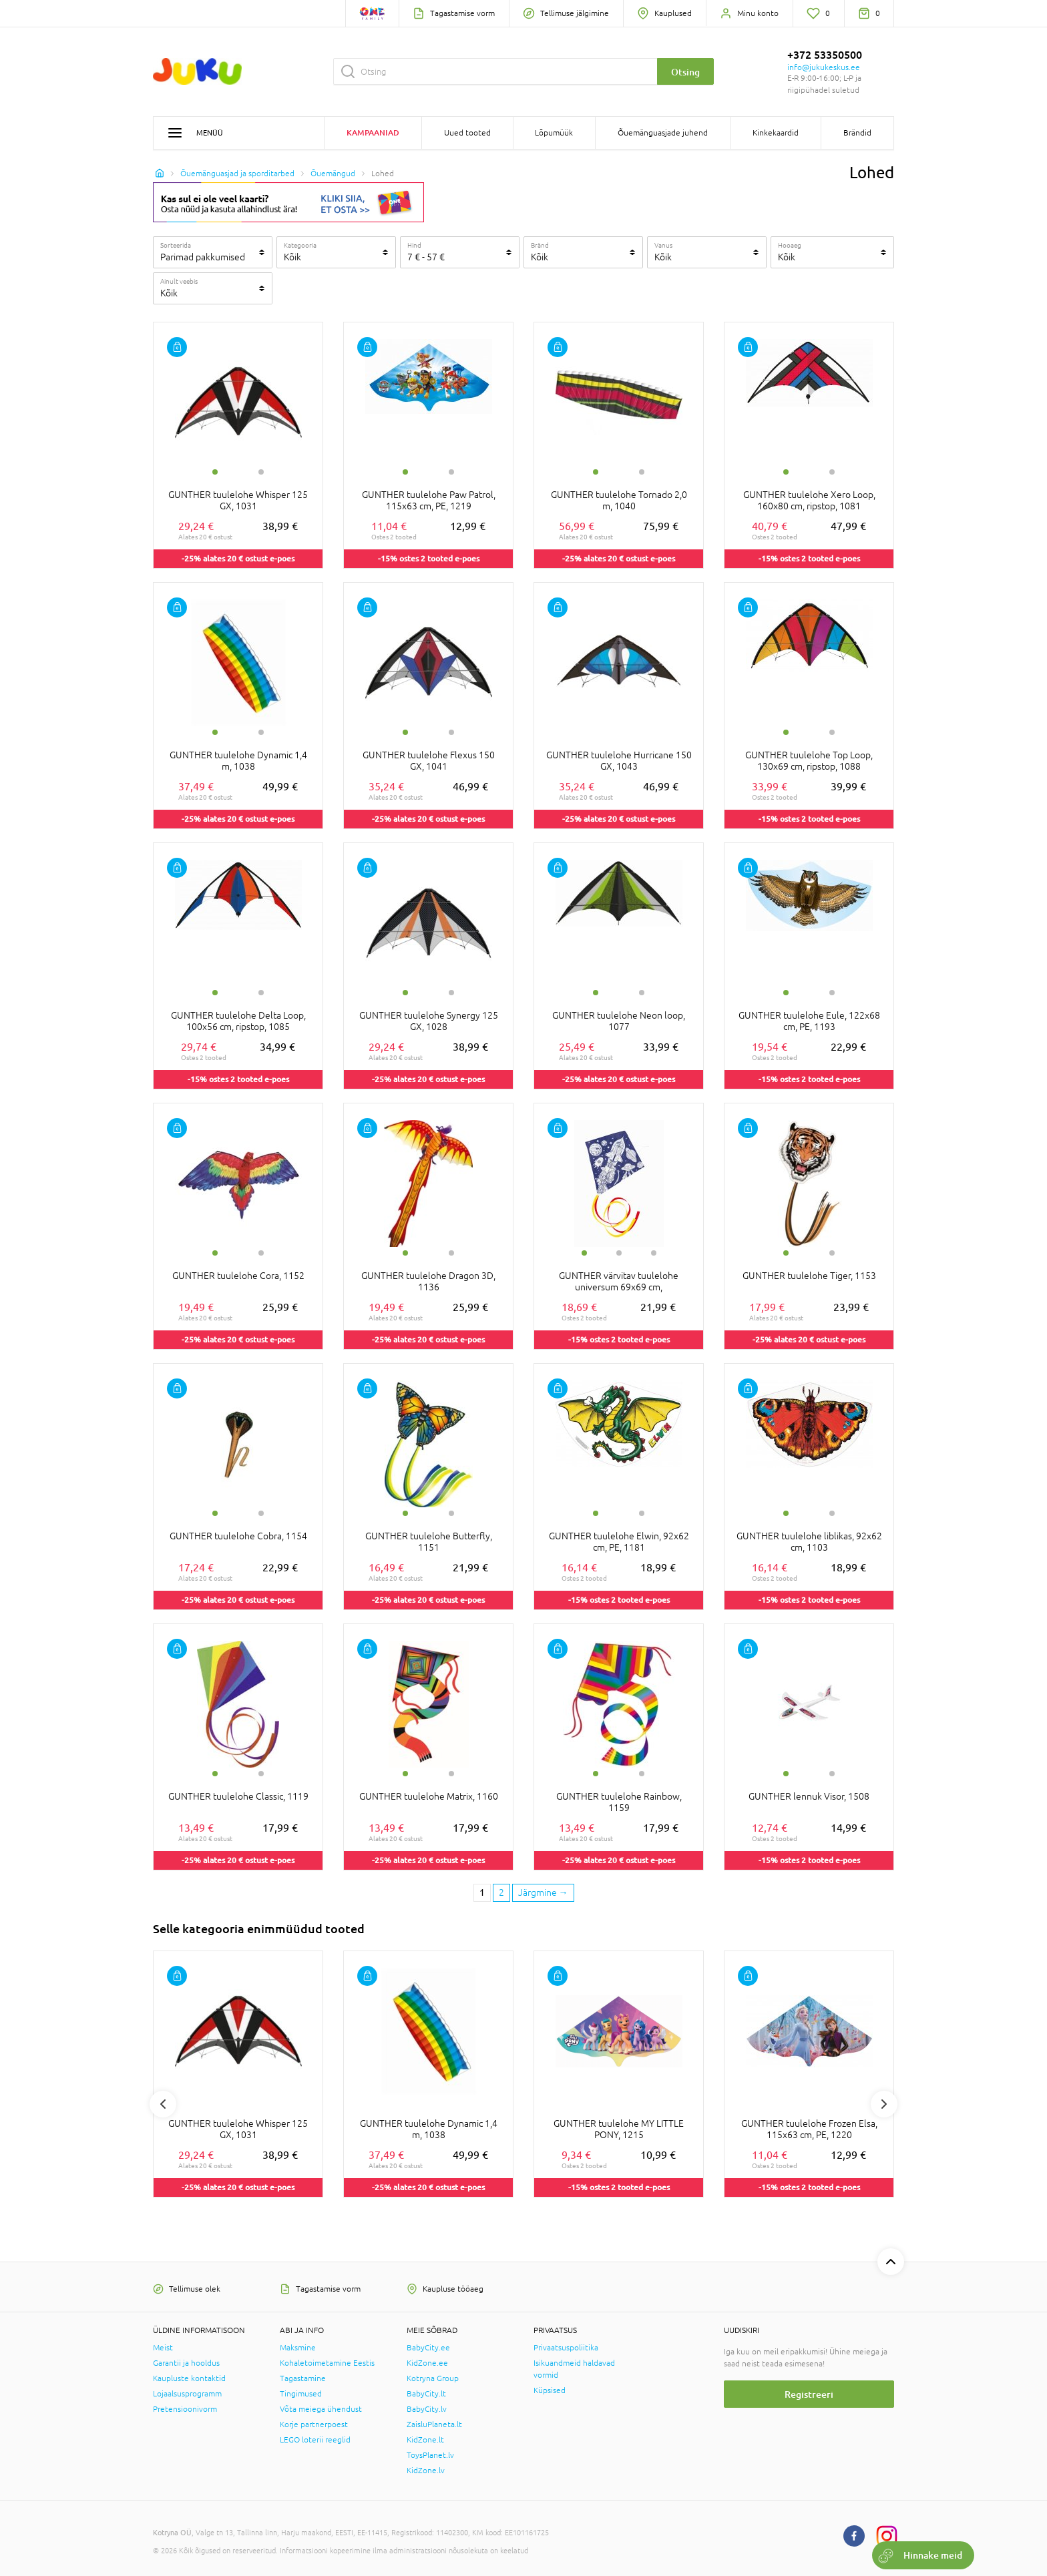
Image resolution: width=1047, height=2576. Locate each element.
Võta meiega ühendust (321, 2409)
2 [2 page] (501, 1892)
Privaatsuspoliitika (566, 2347)
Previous (163, 2104)
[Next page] (543, 1893)
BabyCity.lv (427, 2409)
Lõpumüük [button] (554, 133)
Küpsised (550, 2390)
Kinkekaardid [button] (776, 133)
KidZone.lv (426, 2470)
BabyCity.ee (428, 2347)
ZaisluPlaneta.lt (434, 2424)
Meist (163, 2347)
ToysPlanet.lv (430, 2455)
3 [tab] (653, 1253)
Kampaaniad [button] (373, 132)
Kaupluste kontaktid (189, 2378)
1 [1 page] (482, 1892)
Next (884, 2104)
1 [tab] (215, 472)
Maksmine (298, 2347)
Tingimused (301, 2393)
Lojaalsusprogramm (187, 2393)
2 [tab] (261, 472)
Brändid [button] (857, 133)
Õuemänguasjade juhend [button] (663, 133)
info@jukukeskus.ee (823, 67)
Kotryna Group (433, 2378)
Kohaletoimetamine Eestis (327, 2363)
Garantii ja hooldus (186, 2363)
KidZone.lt (425, 2439)
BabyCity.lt (426, 2393)
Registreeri (809, 2394)
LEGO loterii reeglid (315, 2439)
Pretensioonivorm (185, 2409)
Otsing (685, 71)
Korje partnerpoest (314, 2424)
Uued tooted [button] (467, 133)
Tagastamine (303, 2378)
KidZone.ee (427, 2363)
